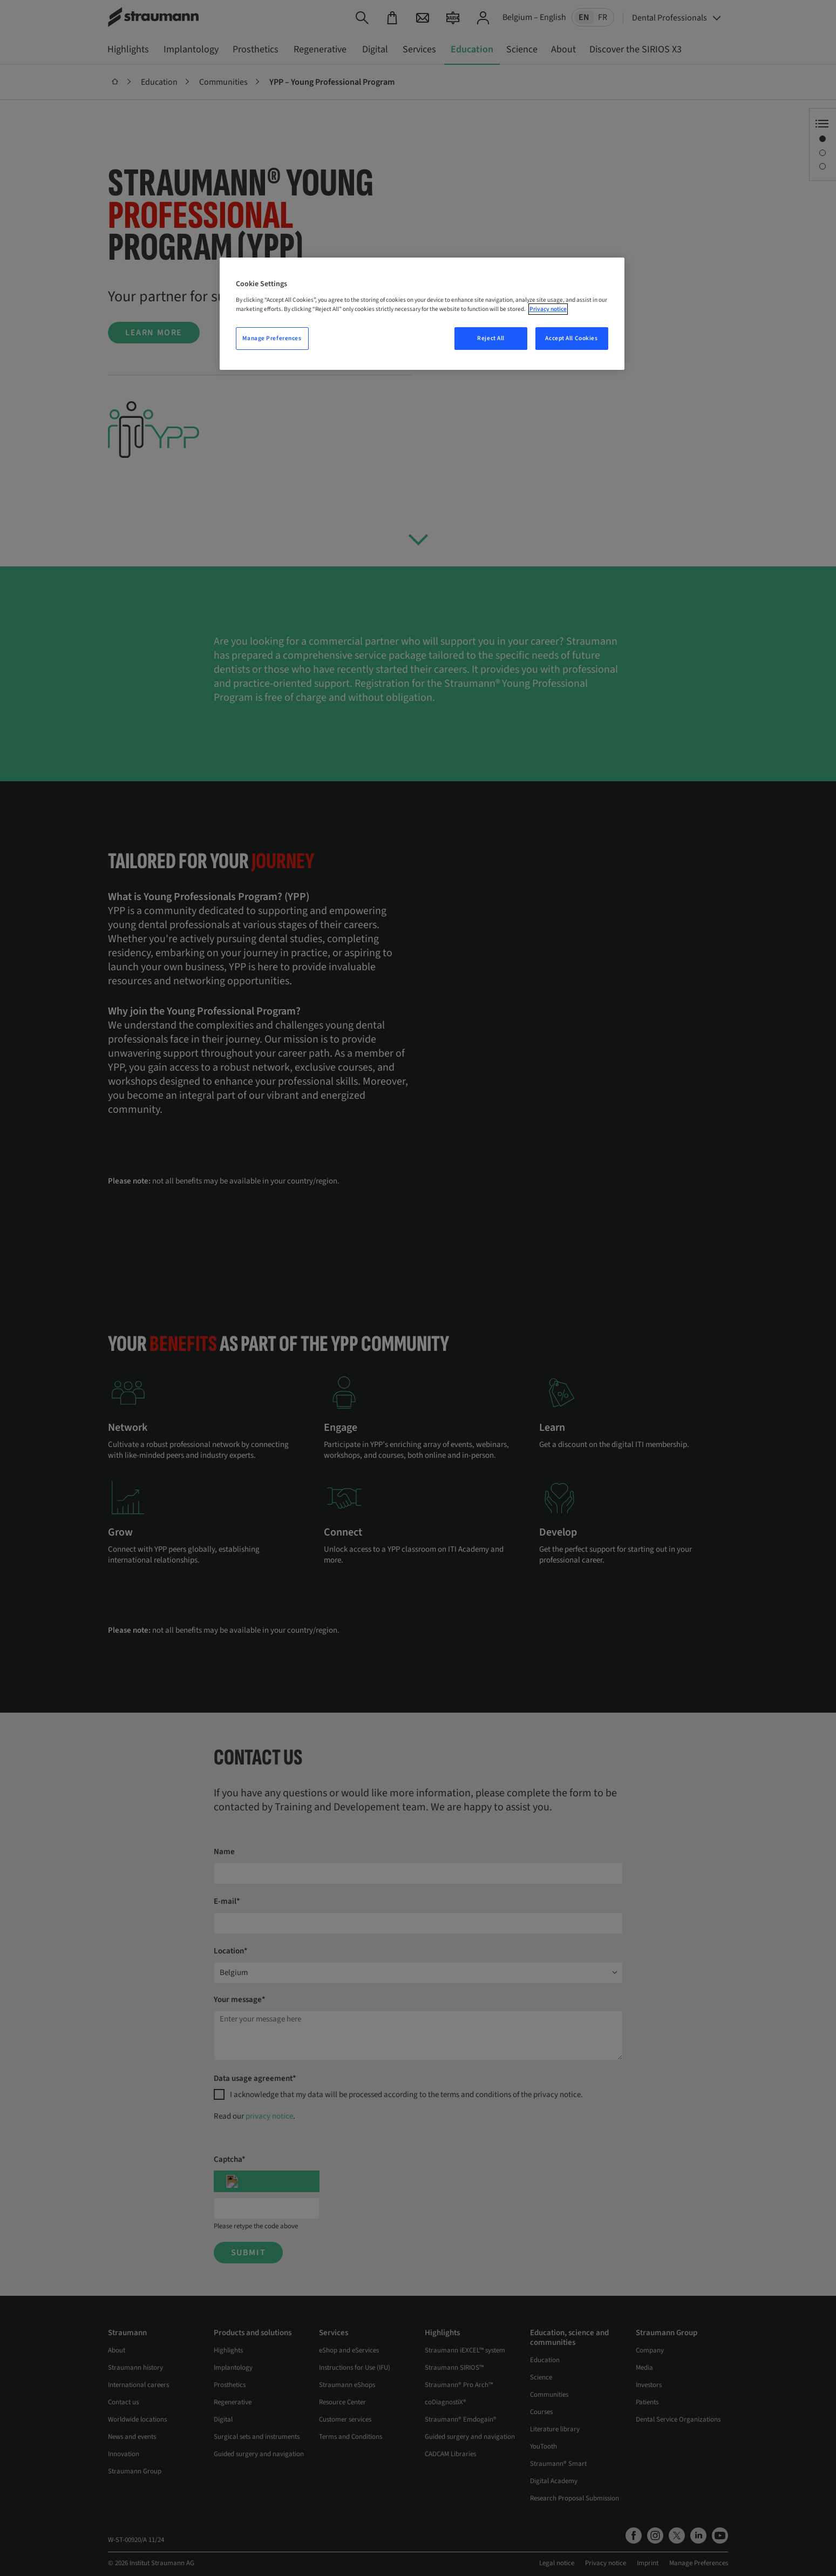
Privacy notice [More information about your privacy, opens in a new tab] (548, 309)
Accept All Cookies (571, 338)
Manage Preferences (271, 338)
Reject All (491, 338)
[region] (422, 314)
